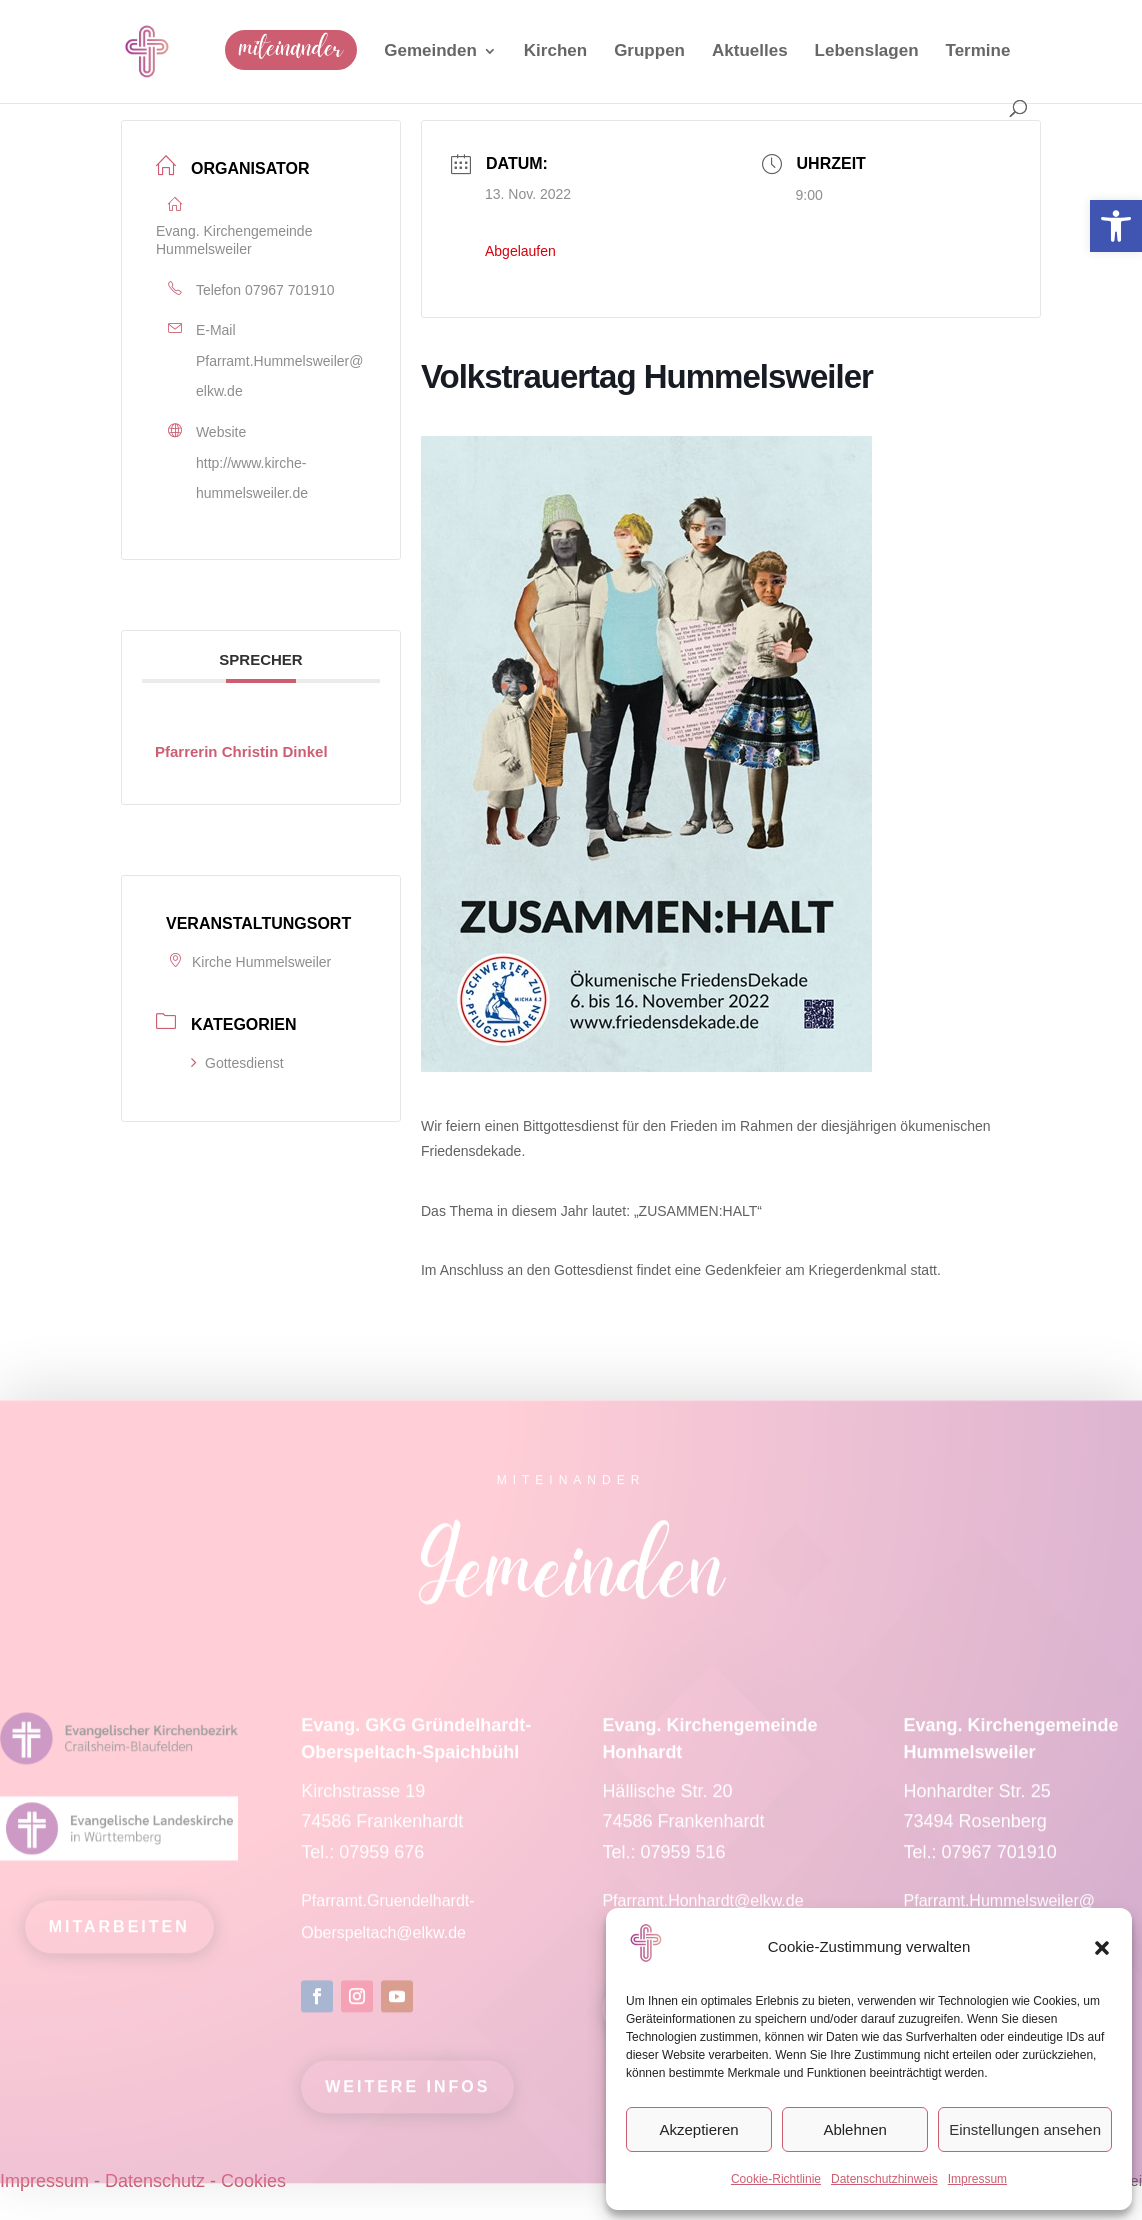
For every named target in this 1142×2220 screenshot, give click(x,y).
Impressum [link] (977, 2179)
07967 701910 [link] (290, 290)
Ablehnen (854, 2129)
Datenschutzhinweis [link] (884, 2179)
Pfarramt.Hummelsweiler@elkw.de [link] (279, 376)
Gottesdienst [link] (237, 1063)
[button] (1102, 1948)
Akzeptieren (698, 2129)
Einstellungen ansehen (1025, 2129)
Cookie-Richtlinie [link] (776, 2179)
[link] (1116, 226)
